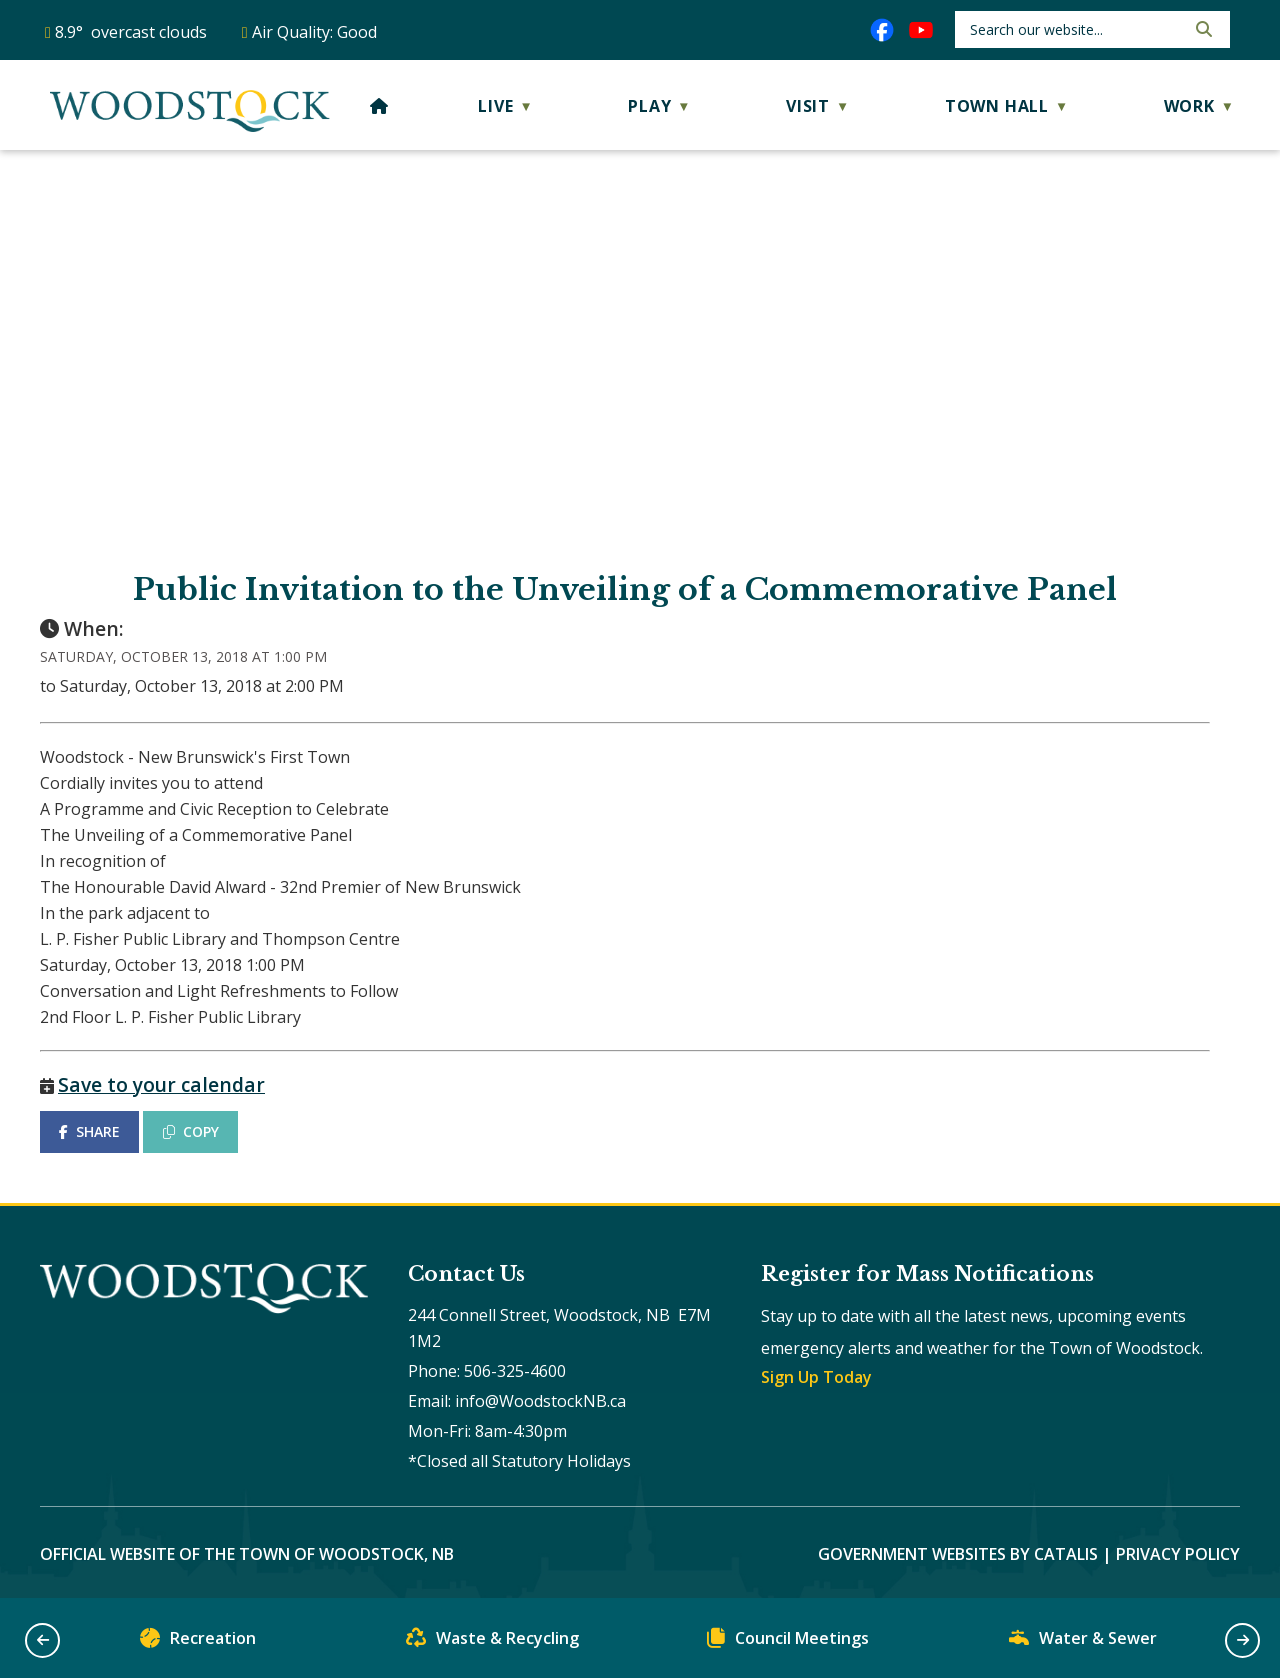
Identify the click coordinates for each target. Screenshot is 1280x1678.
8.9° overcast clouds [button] (131, 32)
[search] (1075, 29)
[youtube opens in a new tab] (921, 30)
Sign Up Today (816, 1377)
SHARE (89, 1131)
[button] (1202, 29)
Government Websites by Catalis (958, 1554)
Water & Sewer (1083, 1642)
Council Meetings (788, 1642)
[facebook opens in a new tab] (882, 30)
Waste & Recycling (492, 1642)
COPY (191, 1131)
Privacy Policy (1178, 1554)
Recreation (198, 1642)
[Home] (379, 106)
